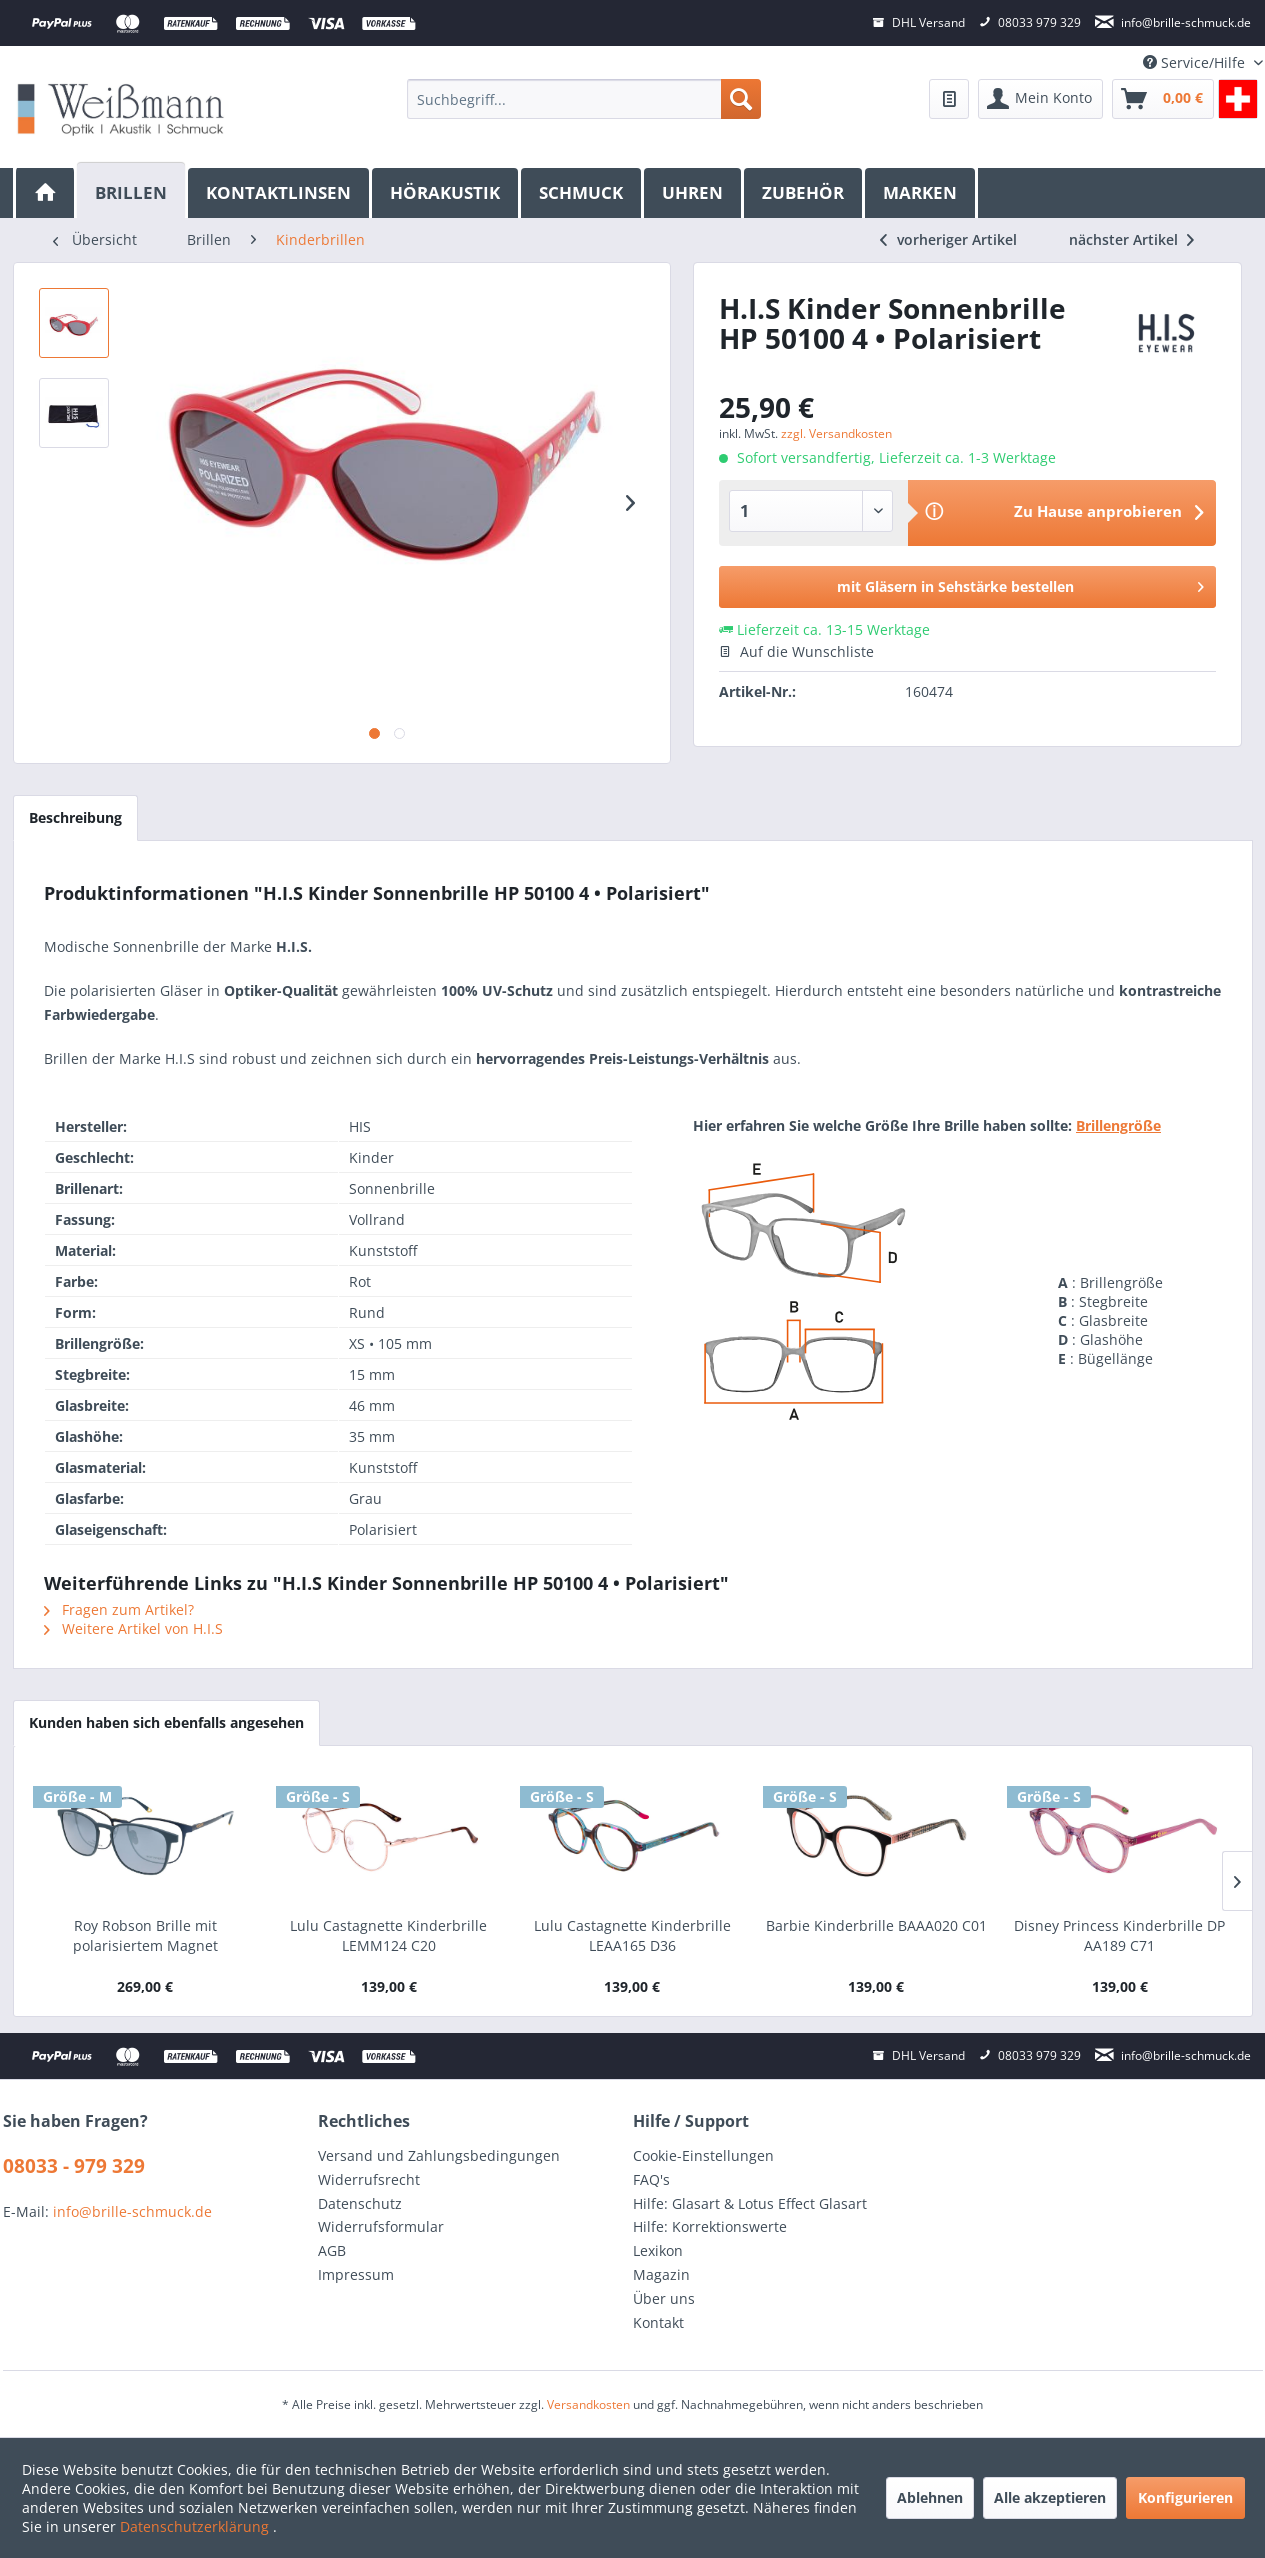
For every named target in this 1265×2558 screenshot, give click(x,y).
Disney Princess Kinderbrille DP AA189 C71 (1119, 1935)
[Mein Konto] (1040, 99)
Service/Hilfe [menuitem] (1196, 62)
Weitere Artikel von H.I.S (133, 1628)
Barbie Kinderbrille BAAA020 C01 (876, 1925)
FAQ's (651, 2179)
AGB (332, 2250)
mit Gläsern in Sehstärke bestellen (1020, 583)
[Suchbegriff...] (583, 99)
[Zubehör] (804, 193)
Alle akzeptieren (1050, 2497)
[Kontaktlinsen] (280, 193)
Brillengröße (1118, 1125)
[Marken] (921, 193)
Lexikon (658, 2250)
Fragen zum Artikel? (119, 1609)
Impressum (356, 2274)
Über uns (664, 2298)
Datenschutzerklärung (196, 2526)
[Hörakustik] (446, 193)
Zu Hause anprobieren (1098, 511)
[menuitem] (583, 99)
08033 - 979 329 (74, 2166)
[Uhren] (694, 193)
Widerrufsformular (381, 2226)
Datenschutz (360, 2203)
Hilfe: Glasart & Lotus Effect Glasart (750, 2203)
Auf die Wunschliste (796, 651)
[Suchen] (741, 99)
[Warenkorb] (1163, 99)
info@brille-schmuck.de (132, 2211)
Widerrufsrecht (369, 2179)
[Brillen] (132, 190)
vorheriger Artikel (948, 239)
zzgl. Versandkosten (836, 433)
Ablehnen (930, 2497)
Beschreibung (75, 817)
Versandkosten (588, 2404)
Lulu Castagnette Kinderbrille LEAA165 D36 (632, 1935)
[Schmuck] (582, 193)
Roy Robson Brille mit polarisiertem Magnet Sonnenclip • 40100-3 (145, 1936)
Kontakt (658, 2322)
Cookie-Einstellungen (703, 2155)
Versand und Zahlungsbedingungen (439, 2155)
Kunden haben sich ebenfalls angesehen (166, 1722)
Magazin (661, 2274)
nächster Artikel (1131, 239)
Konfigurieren (1185, 2497)
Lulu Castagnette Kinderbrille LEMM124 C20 (388, 1935)
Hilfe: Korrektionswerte (710, 2226)
